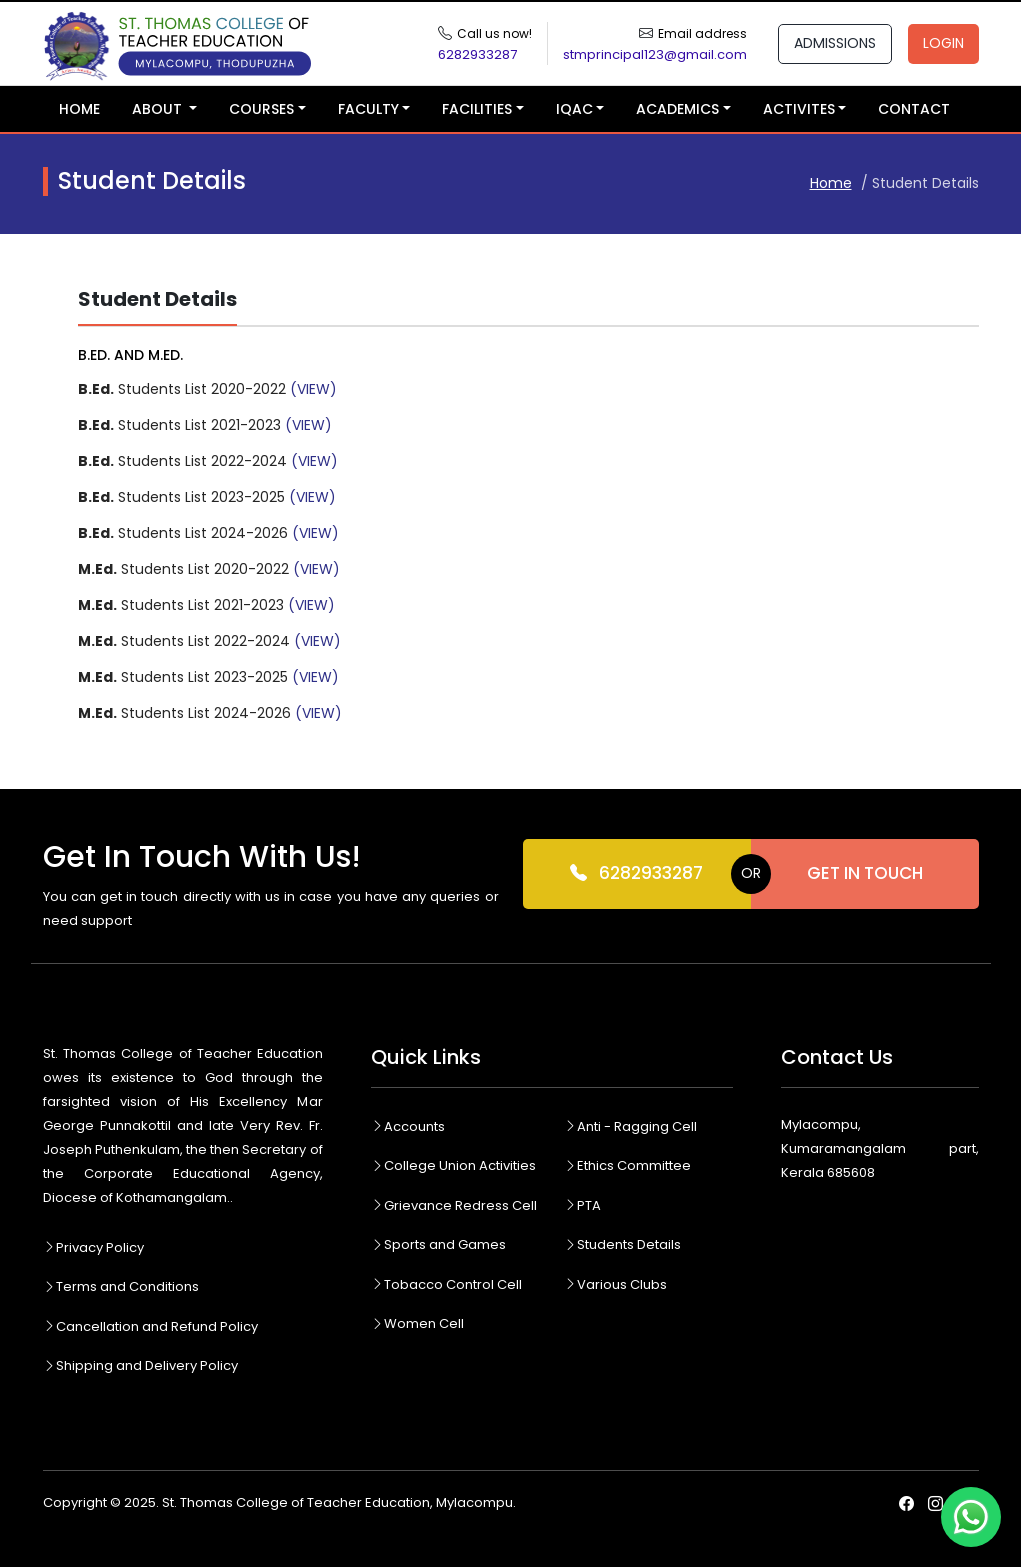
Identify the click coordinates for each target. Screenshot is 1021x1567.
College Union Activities (453, 1165)
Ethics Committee (627, 1165)
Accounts (408, 1126)
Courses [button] (261, 109)
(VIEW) (313, 389)
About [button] (159, 109)
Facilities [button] (477, 109)
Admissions (835, 43)
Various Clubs (615, 1284)
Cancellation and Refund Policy (150, 1326)
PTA (582, 1205)
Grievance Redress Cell (454, 1205)
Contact (914, 109)
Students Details (622, 1244)
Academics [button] (677, 109)
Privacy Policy (93, 1247)
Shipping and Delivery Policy (140, 1365)
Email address (702, 33)
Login (943, 43)
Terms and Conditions (121, 1286)
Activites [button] (799, 109)
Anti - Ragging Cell (630, 1126)
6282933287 (636, 874)
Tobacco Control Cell (446, 1284)
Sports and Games (438, 1244)
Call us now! (494, 33)
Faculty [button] (368, 109)
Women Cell (417, 1323)
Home (79, 109)
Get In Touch (865, 873)
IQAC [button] (574, 109)
